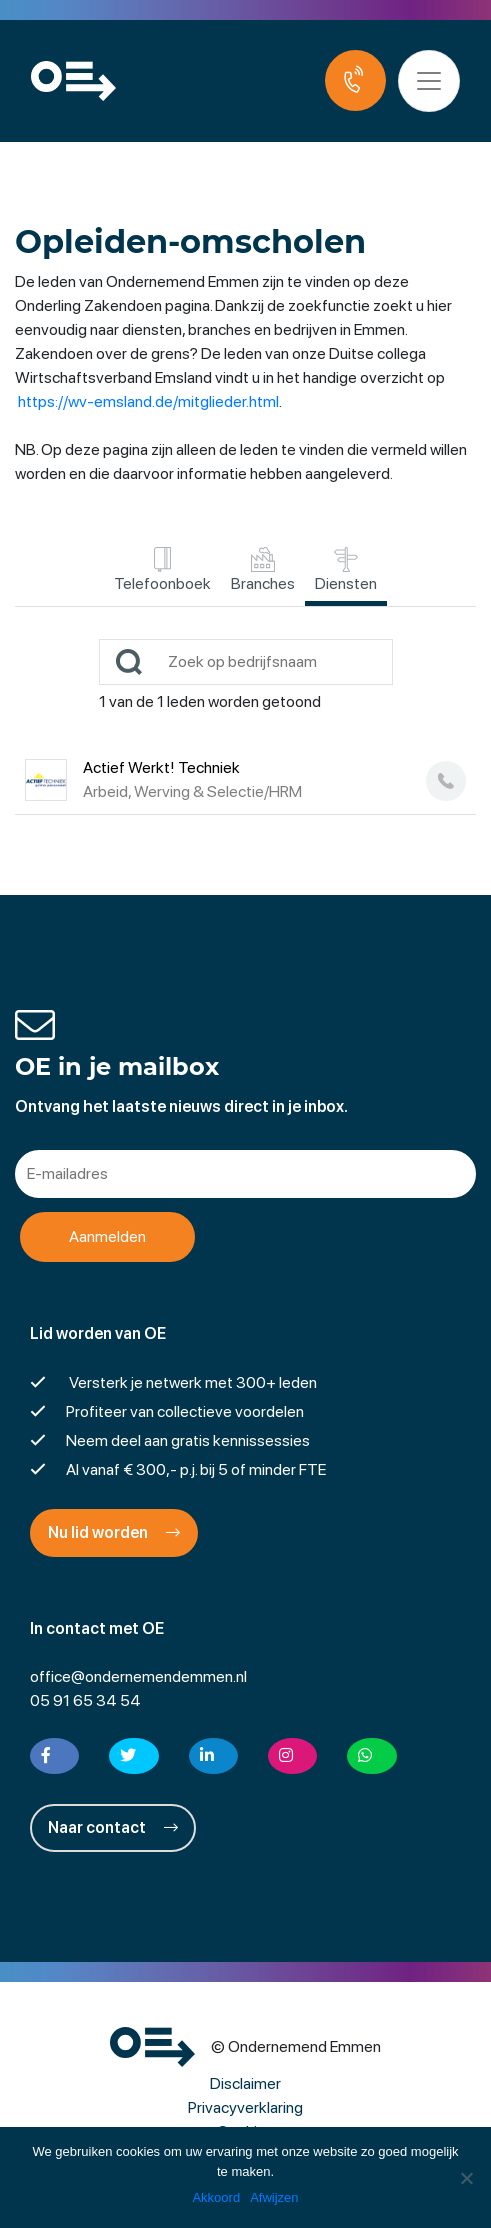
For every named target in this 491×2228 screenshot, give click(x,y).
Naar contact (113, 1827)
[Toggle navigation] (429, 81)
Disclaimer (245, 2083)
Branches (263, 570)
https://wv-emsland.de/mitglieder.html (148, 401)
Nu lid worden (114, 1532)
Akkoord (216, 2197)
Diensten (346, 570)
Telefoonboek (162, 570)
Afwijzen (274, 2197)
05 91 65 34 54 (85, 1700)
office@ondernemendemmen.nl (138, 1676)
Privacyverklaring (245, 2107)
